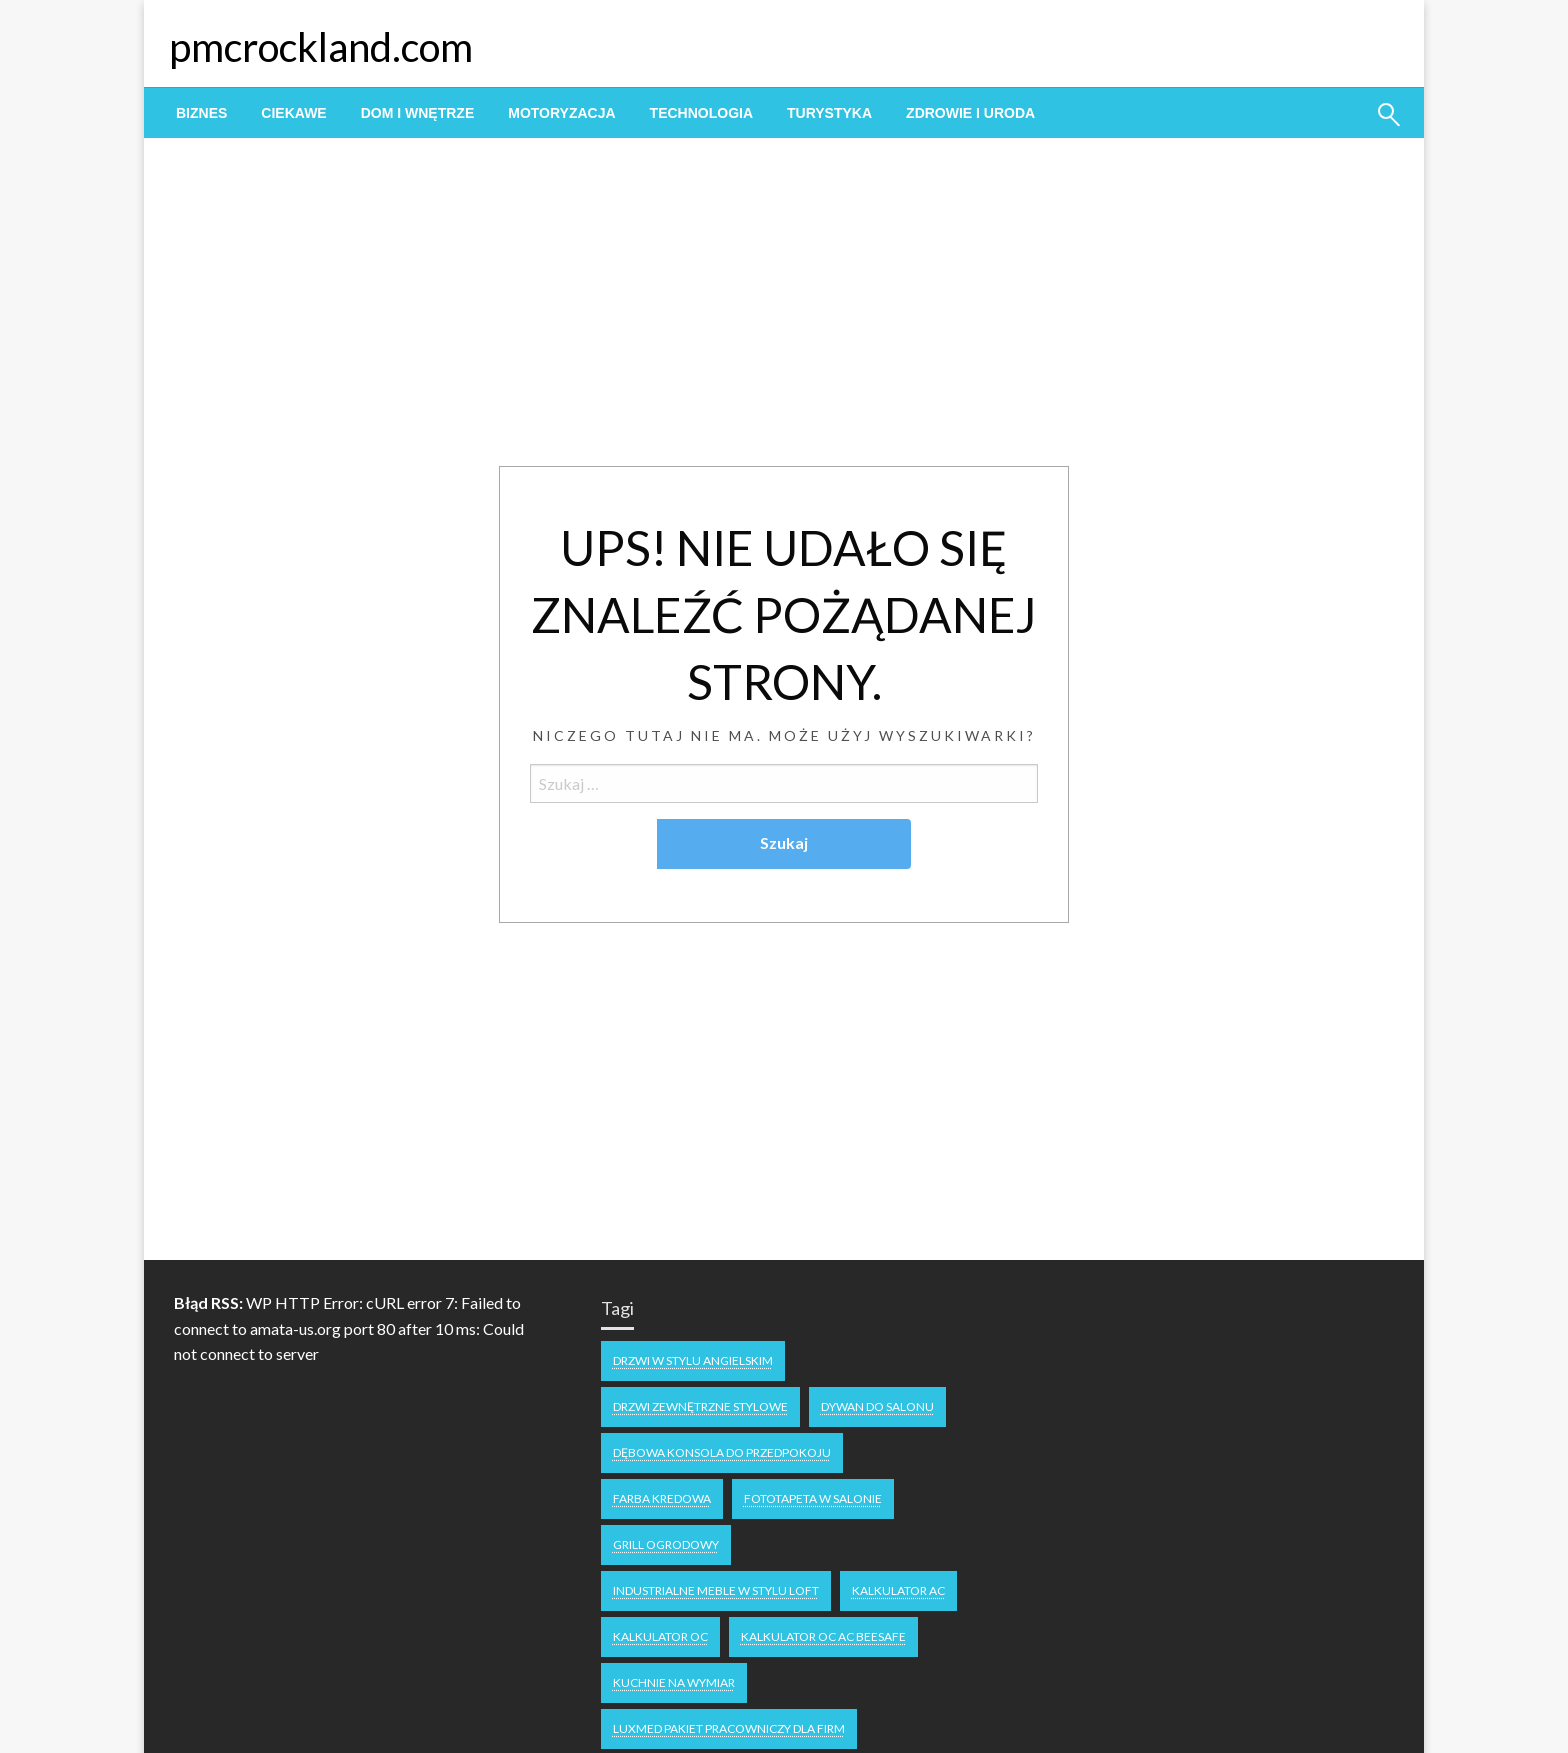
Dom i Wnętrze (418, 113)
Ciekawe (293, 113)
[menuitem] (201, 113)
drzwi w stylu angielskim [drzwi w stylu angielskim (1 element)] (693, 1360)
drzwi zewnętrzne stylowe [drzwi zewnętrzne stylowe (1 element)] (700, 1406)
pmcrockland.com (321, 47)
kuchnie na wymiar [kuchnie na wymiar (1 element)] (674, 1682)
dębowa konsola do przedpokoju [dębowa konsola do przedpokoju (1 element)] (722, 1452)
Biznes (201, 113)
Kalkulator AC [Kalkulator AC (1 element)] (898, 1590)
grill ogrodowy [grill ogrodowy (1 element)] (666, 1544)
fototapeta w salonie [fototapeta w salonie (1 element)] (813, 1498)
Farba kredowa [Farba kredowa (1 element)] (662, 1498)
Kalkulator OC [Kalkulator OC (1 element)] (660, 1636)
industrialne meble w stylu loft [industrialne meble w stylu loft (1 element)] (716, 1590)
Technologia (701, 113)
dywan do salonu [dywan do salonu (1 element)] (877, 1406)
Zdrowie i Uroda (970, 113)
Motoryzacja (561, 113)
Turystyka (829, 113)
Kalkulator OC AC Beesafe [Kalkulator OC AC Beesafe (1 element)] (823, 1636)
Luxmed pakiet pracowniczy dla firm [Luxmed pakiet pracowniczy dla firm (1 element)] (729, 1728)
